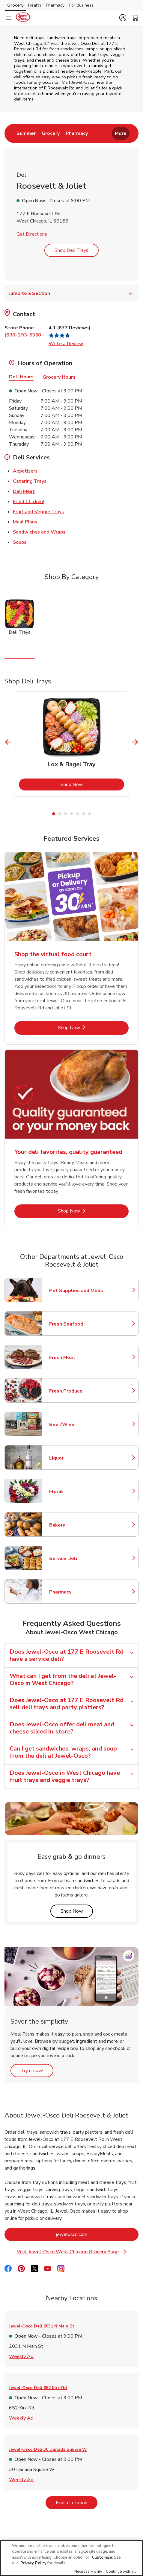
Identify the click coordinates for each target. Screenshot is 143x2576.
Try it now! (37, 2070)
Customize (102, 2557)
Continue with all (121, 2571)
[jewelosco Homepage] (23, 18)
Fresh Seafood (75, 1324)
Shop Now (92, 784)
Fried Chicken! (28, 501)
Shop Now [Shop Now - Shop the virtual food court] (89, 1027)
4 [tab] (71, 813)
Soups (19, 542)
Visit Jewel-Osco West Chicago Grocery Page (72, 2252)
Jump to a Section (71, 293)
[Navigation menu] (8, 18)
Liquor (75, 1458)
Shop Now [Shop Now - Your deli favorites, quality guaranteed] (89, 1210)
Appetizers (25, 470)
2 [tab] (59, 813)
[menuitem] (26, 133)
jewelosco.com (96, 2234)
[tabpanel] (71, 744)
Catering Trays (29, 481)
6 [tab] (83, 813)
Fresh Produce (75, 1391)
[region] (71, 2558)
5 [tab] (77, 813)
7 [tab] (89, 813)
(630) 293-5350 (22, 335)
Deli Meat (24, 491)
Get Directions (31, 234)
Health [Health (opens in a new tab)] (34, 5)
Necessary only (88, 2571)
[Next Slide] (135, 742)
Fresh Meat (75, 1357)
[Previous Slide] (8, 742)
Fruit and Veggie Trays (38, 511)
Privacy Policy (33, 2563)
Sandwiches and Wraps (39, 531)
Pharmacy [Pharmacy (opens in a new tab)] (55, 5)
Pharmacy (75, 1592)
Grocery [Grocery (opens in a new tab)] (15, 5)
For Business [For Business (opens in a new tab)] (81, 5)
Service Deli (75, 1558)
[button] (123, 17)
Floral (75, 1491)
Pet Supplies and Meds (76, 1290)
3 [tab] (65, 813)
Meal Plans (25, 521)
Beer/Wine (75, 1424)
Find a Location (76, 2502)
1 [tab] (53, 813)
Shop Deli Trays (71, 250)
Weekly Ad (21, 2356)
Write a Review (66, 343)
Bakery (75, 1525)
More (121, 133)
